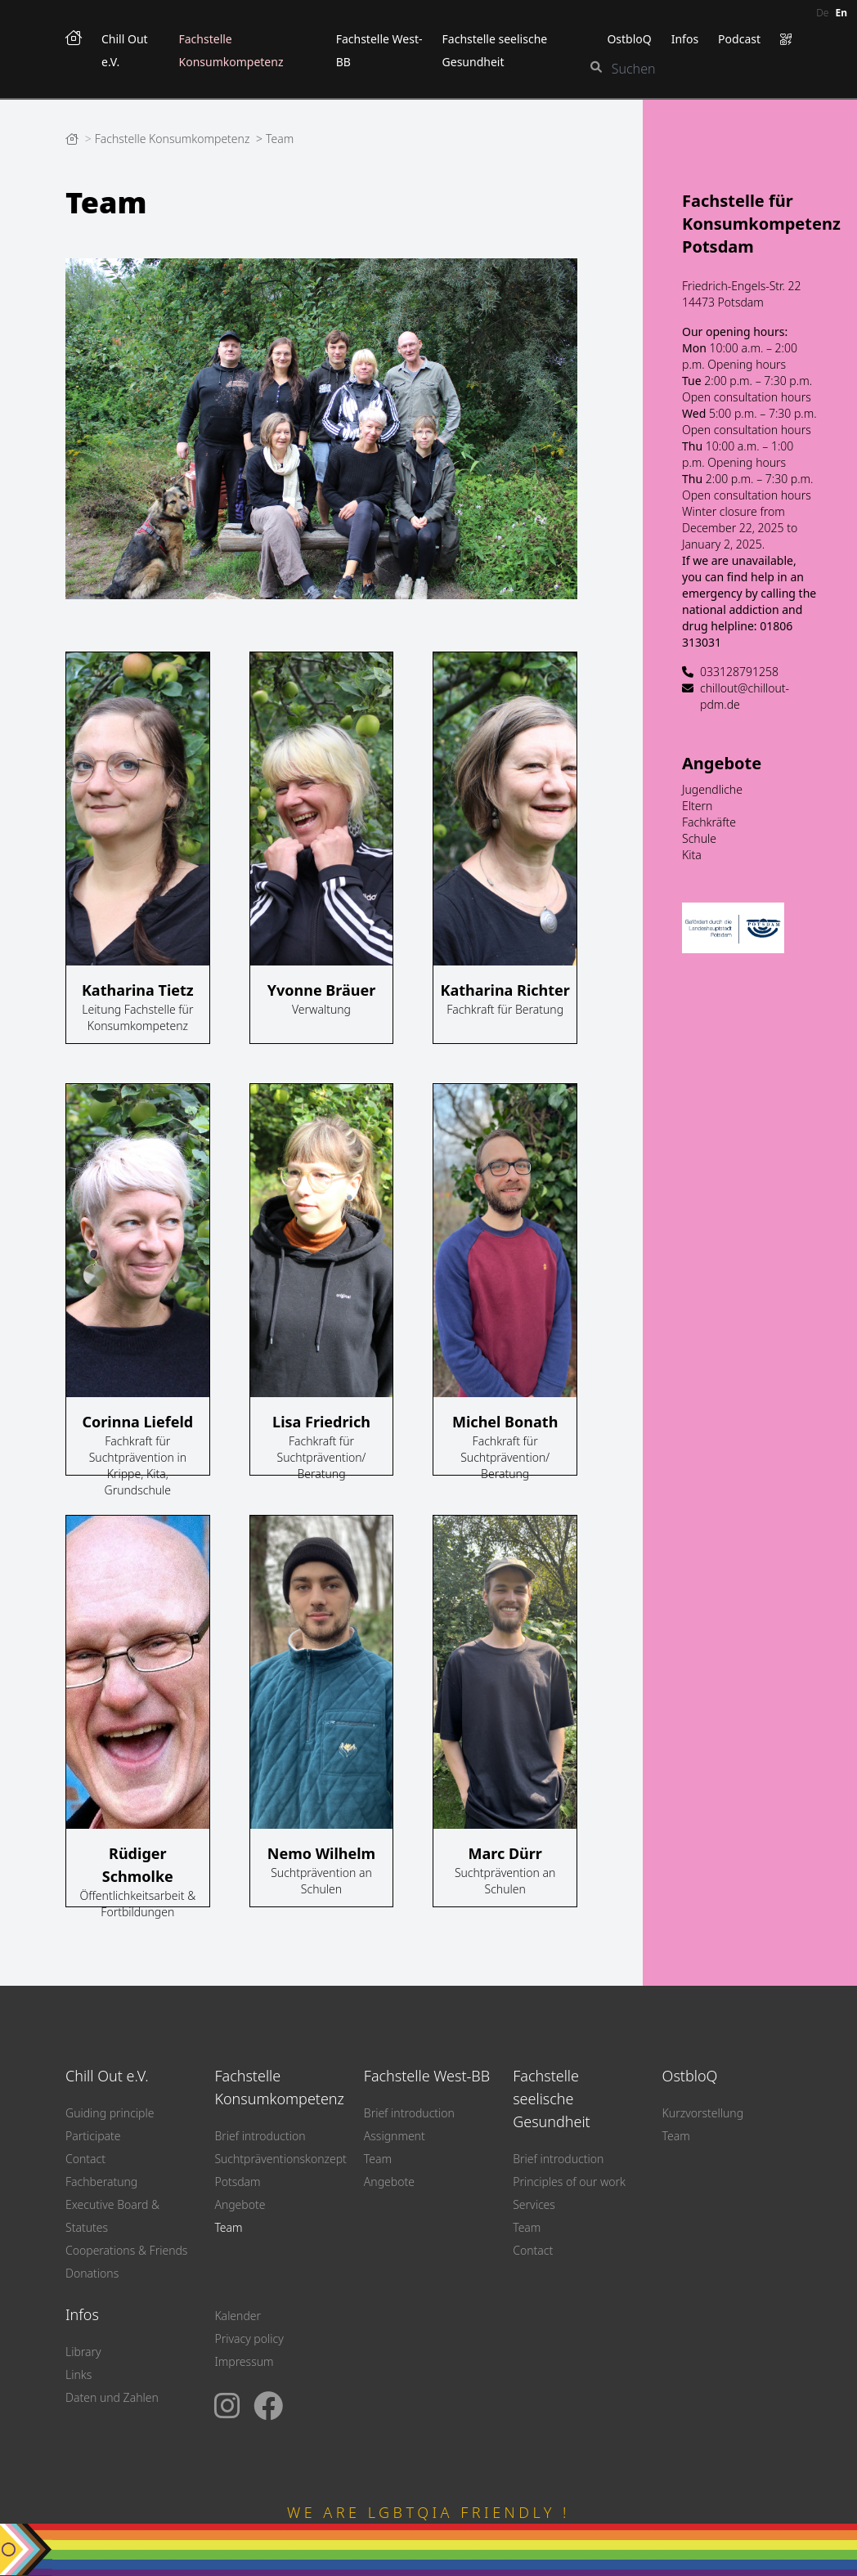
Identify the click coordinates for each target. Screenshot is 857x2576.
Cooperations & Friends (126, 2250)
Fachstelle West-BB (427, 2075)
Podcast (739, 39)
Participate (93, 2136)
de (822, 13)
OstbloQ (629, 39)
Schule (699, 838)
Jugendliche (712, 789)
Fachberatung (101, 2181)
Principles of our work (569, 2181)
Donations (92, 2273)
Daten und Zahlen (112, 2397)
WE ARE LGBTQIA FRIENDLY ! (428, 2512)
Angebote (721, 763)
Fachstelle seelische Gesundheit (551, 2098)
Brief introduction (259, 2136)
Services (534, 2204)
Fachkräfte (709, 822)
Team (280, 138)
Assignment (394, 2136)
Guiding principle (109, 2113)
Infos (684, 39)
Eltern (697, 805)
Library (83, 2351)
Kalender (237, 2315)
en (841, 13)
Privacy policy (248, 2338)
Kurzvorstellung (702, 2113)
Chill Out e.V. (107, 2075)
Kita (692, 854)
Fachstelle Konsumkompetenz (174, 138)
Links (78, 2374)
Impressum (243, 2361)
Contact (85, 2158)
